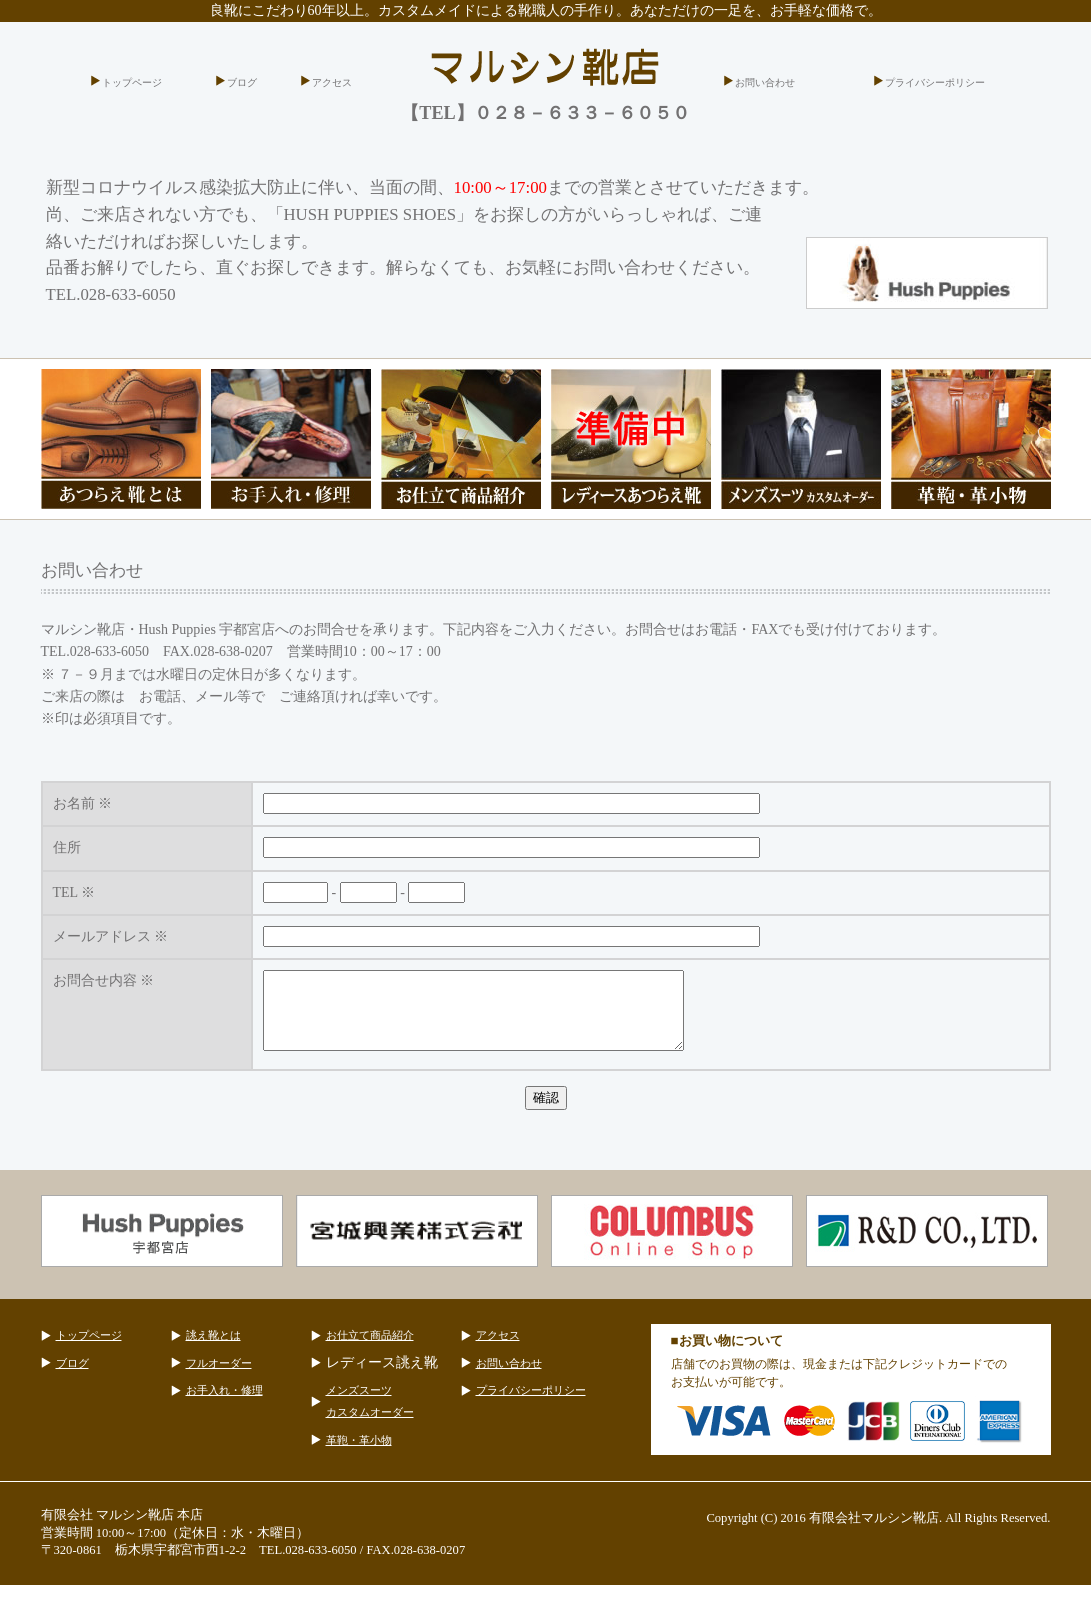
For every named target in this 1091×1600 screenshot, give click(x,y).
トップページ (132, 82)
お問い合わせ (765, 82)
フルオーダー (219, 1378)
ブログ (242, 82)
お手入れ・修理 (224, 1405)
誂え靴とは (213, 1350)
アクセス (332, 82)
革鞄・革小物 (359, 1455)
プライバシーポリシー (935, 82)
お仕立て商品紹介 (370, 1350)
